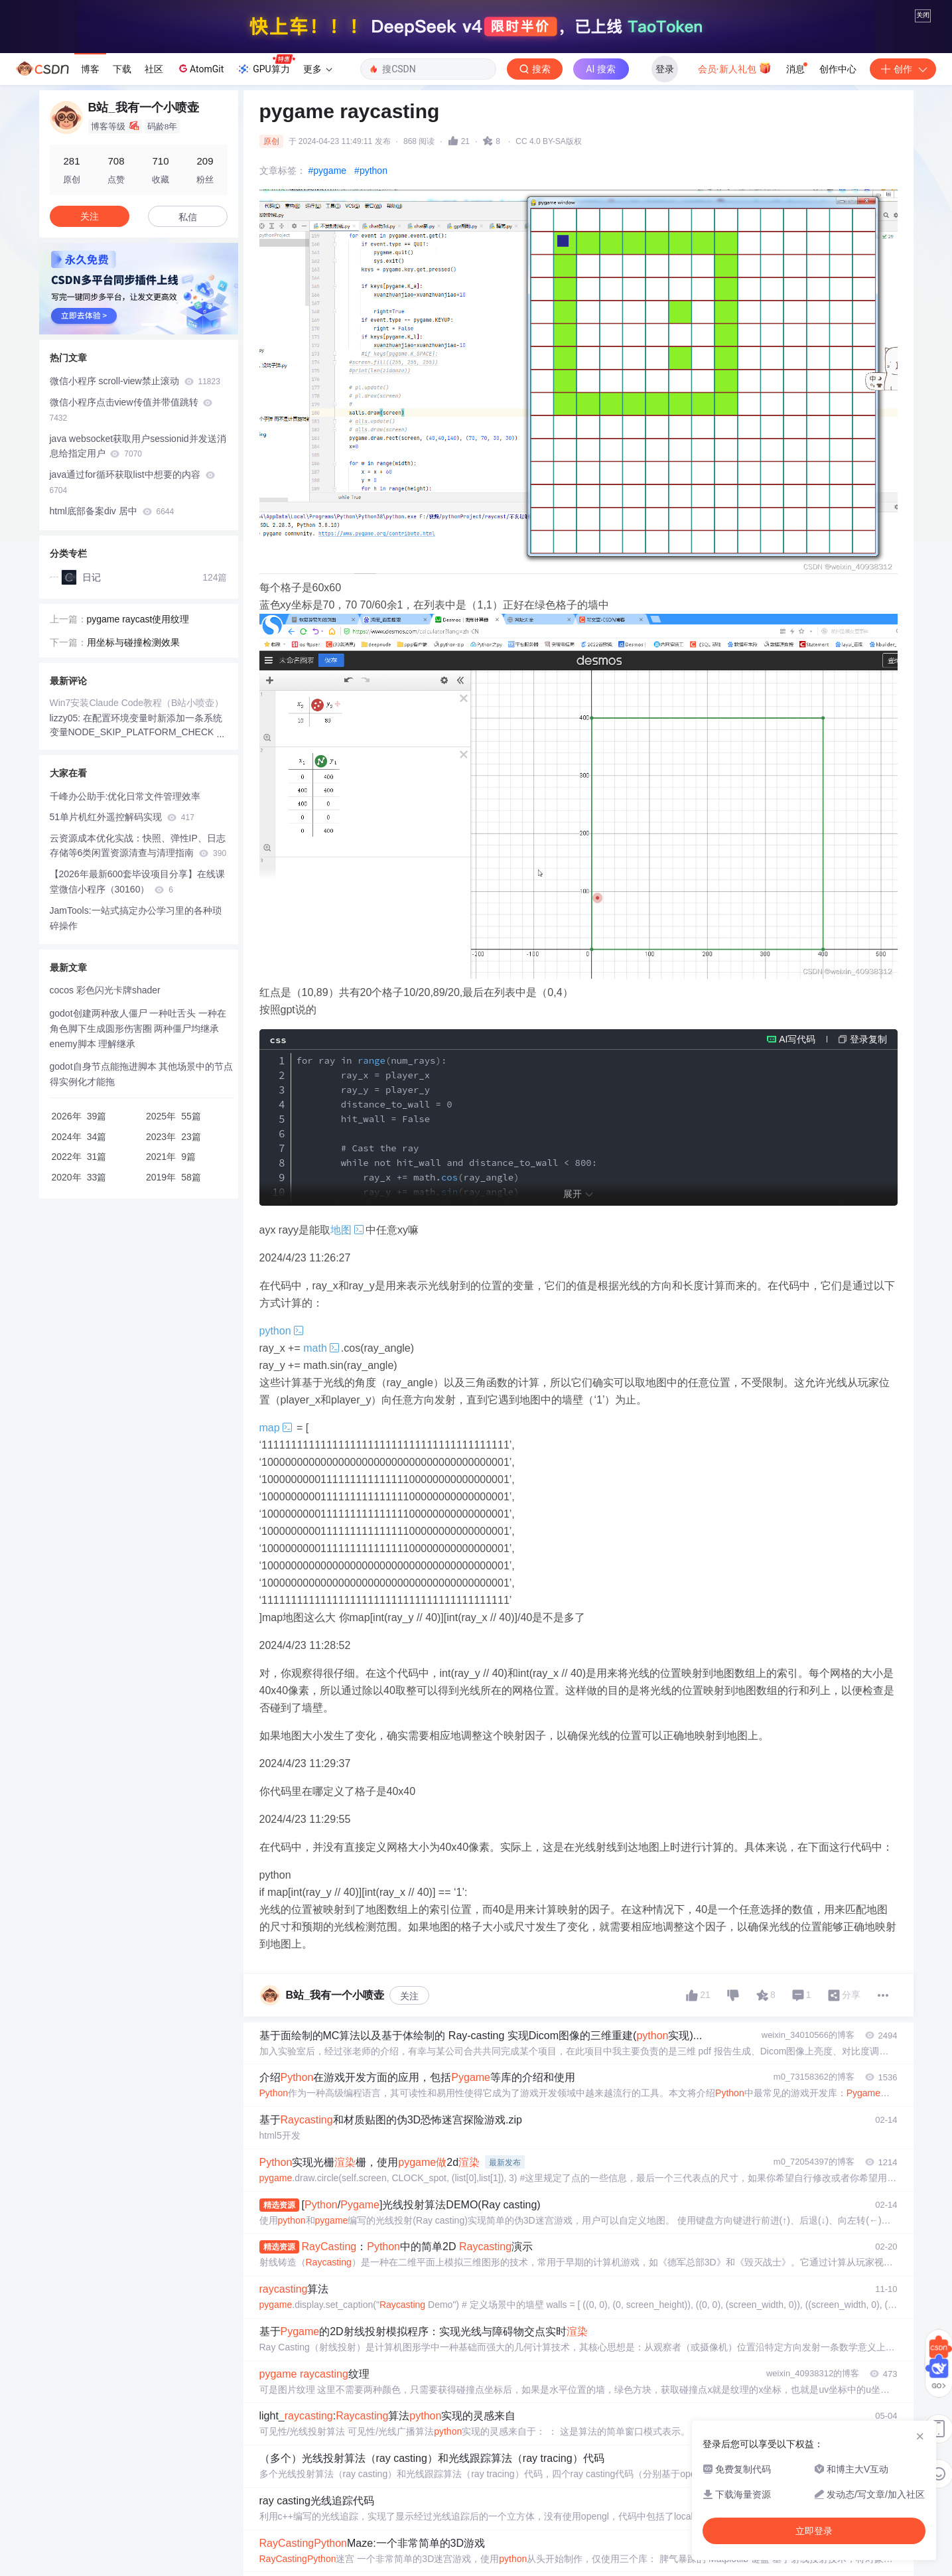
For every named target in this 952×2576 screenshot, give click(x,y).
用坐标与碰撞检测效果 (133, 805)
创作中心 (837, 231)
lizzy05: (67, 880)
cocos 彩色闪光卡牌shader (105, 1152)
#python (370, 333)
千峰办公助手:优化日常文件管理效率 (125, 959)
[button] (128, 487)
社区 (154, 231)
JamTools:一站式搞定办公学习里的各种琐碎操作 (136, 1081)
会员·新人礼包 (735, 230)
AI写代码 (797, 1201)
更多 (317, 231)
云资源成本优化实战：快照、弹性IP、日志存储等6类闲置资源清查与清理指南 (138, 1008)
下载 (122, 231)
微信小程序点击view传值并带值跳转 (131, 572)
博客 (90, 231)
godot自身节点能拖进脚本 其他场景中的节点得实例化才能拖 (142, 1237)
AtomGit (200, 231)
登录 (664, 231)
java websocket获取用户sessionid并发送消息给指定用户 (138, 609)
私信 (187, 379)
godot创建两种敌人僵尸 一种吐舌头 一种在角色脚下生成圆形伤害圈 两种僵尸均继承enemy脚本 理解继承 (138, 1191)
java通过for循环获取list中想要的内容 (132, 645)
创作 (903, 231)
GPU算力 (266, 227)
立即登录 (814, 2531)
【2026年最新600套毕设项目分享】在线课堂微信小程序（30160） (138, 1044)
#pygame (327, 333)
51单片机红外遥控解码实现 (122, 979)
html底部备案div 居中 (112, 673)
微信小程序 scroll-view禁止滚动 (135, 543)
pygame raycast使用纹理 (138, 781)
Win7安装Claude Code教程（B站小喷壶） (137, 865)
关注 (409, 2158)
